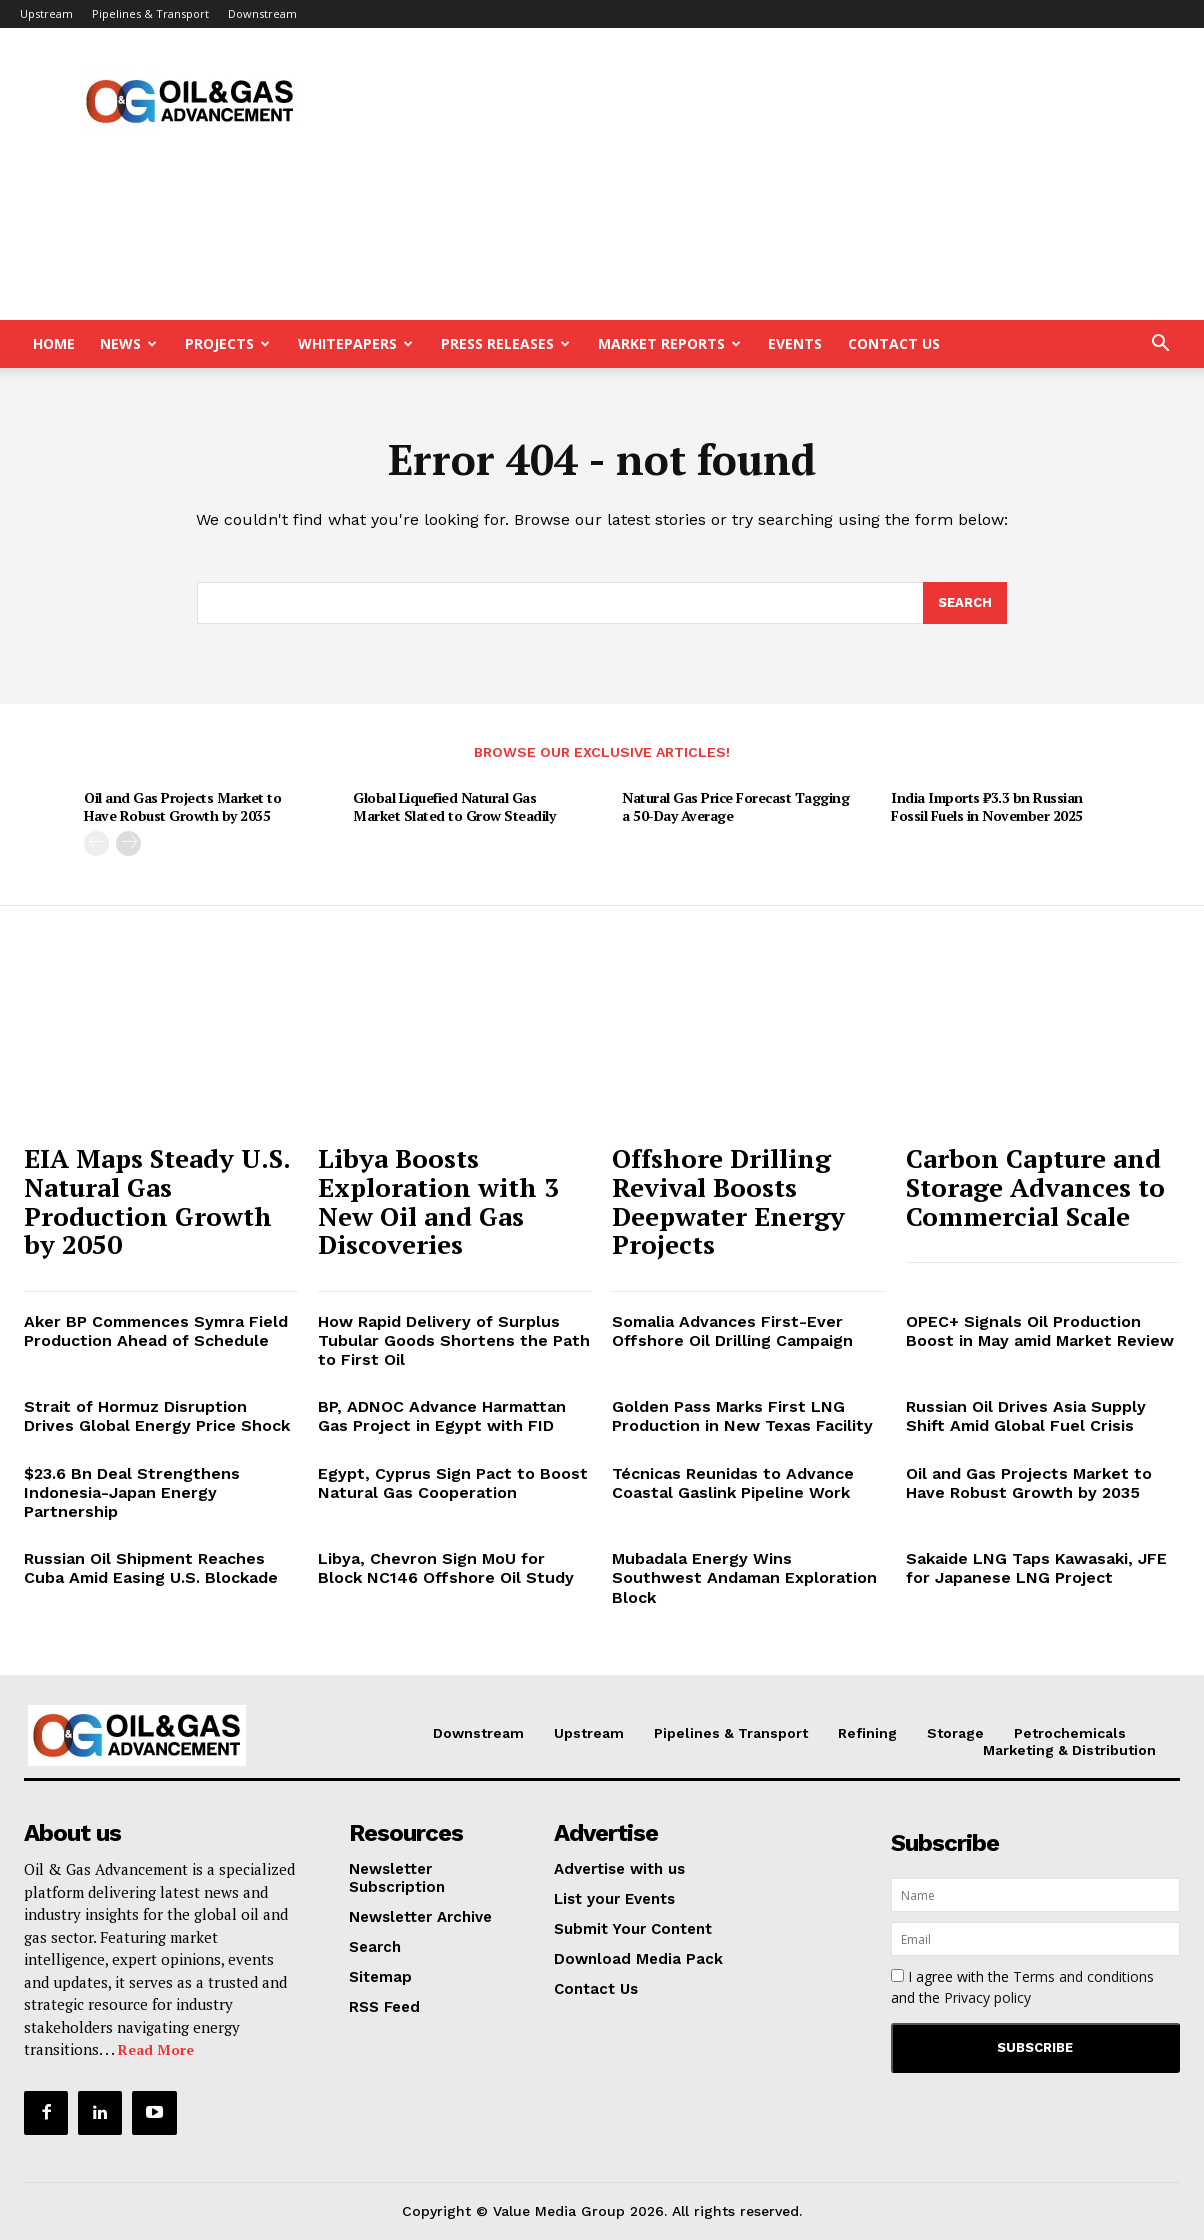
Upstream (46, 13)
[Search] (965, 603)
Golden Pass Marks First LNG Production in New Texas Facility (742, 1416)
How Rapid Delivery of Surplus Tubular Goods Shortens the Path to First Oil (454, 1340)
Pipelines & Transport (150, 13)
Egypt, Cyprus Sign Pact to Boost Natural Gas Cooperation (453, 1483)
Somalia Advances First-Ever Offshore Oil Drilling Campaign (732, 1331)
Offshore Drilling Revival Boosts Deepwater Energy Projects (728, 1201)
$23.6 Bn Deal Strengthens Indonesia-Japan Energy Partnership (132, 1492)
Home (54, 343)
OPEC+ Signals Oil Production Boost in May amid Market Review (1040, 1331)
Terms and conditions (1083, 1976)
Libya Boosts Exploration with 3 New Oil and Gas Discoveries (438, 1201)
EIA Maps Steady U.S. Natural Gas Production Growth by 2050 (157, 1201)
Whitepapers (355, 343)
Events (795, 343)
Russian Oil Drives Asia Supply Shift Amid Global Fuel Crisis (1026, 1416)
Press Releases (505, 343)
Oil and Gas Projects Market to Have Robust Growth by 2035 (182, 806)
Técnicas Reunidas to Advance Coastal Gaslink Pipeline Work (733, 1483)
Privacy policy (987, 1997)
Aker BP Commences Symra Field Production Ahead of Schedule (156, 1331)
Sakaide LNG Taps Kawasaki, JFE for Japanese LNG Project (1036, 1568)
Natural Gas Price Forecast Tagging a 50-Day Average (735, 806)
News (128, 343)
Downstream (262, 13)
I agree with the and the (1022, 1987)
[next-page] (128, 843)
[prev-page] (96, 843)
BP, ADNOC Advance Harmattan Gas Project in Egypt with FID (442, 1416)
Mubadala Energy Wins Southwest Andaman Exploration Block (744, 1577)
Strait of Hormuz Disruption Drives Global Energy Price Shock (157, 1416)
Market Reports (669, 343)
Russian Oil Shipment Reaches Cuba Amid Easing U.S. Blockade (151, 1568)
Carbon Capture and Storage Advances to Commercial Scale (1035, 1186)
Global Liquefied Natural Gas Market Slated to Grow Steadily (454, 806)
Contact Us (894, 343)
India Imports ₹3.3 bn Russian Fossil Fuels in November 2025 (987, 806)
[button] (1160, 345)
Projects (227, 343)
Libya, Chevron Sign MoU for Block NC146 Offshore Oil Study (446, 1568)
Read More (156, 2049)
